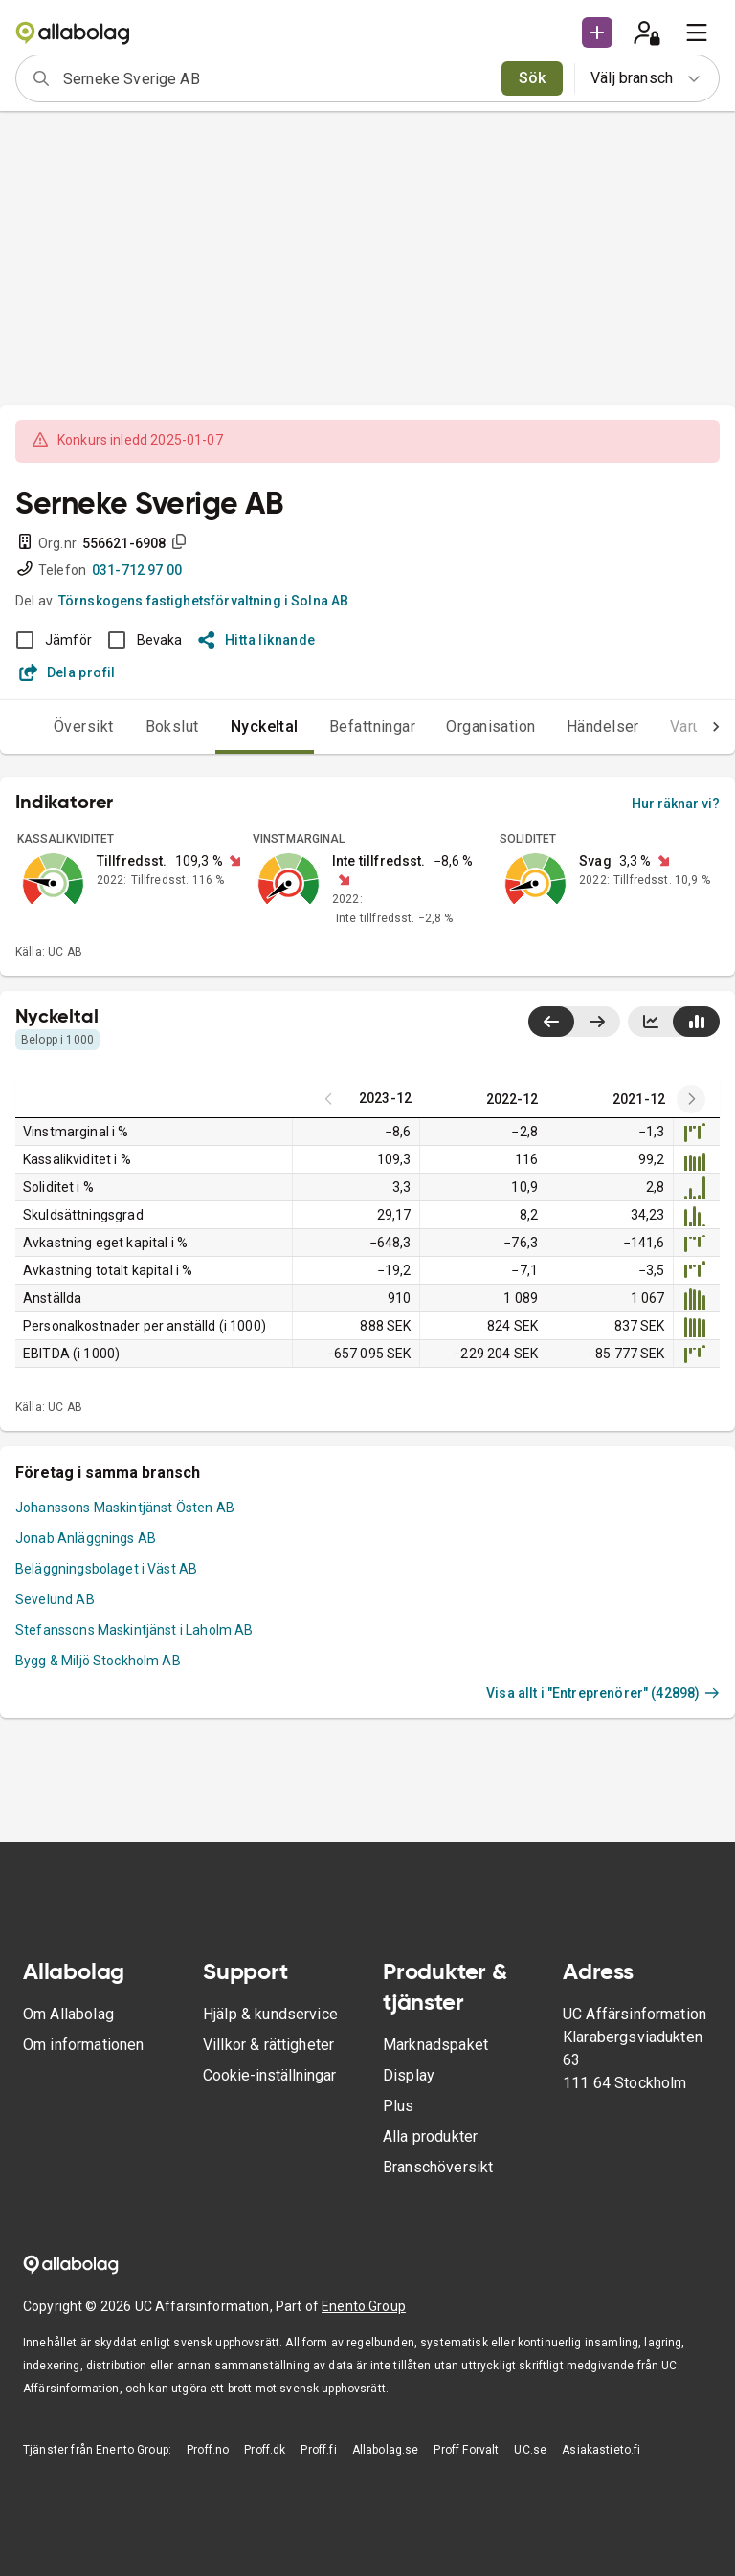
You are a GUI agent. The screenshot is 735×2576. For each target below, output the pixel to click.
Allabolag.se (385, 2449)
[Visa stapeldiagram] (696, 1021)
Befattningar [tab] (334, 726)
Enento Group (364, 2306)
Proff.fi (318, 2449)
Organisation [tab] (453, 726)
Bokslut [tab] (134, 726)
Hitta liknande (257, 640)
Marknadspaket (435, 2045)
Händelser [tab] (564, 726)
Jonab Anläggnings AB (85, 1538)
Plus (398, 2106)
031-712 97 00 (137, 570)
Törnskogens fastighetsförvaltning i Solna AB (203, 600)
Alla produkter (430, 2136)
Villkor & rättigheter (268, 2045)
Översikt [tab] (45, 726)
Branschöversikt (438, 2167)
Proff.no (208, 2449)
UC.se (530, 2449)
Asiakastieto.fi (601, 2449)
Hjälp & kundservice (270, 2014)
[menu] (697, 32)
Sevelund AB (55, 1599)
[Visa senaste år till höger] (596, 1021)
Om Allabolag (68, 2014)
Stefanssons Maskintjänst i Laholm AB (134, 1630)
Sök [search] (532, 78)
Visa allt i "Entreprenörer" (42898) (603, 1693)
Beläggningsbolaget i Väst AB (106, 1568)
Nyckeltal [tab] (226, 726)
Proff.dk (264, 2449)
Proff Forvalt (466, 2449)
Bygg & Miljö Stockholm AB (98, 1660)
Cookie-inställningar (269, 2075)
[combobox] (276, 78)
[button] (597, 32)
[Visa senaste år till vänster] (551, 1021)
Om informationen (83, 2045)
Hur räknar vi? (676, 803)
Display (408, 2075)
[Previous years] (691, 1099)
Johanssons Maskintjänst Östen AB (124, 1507)
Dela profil (67, 672)
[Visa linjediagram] (651, 1021)
